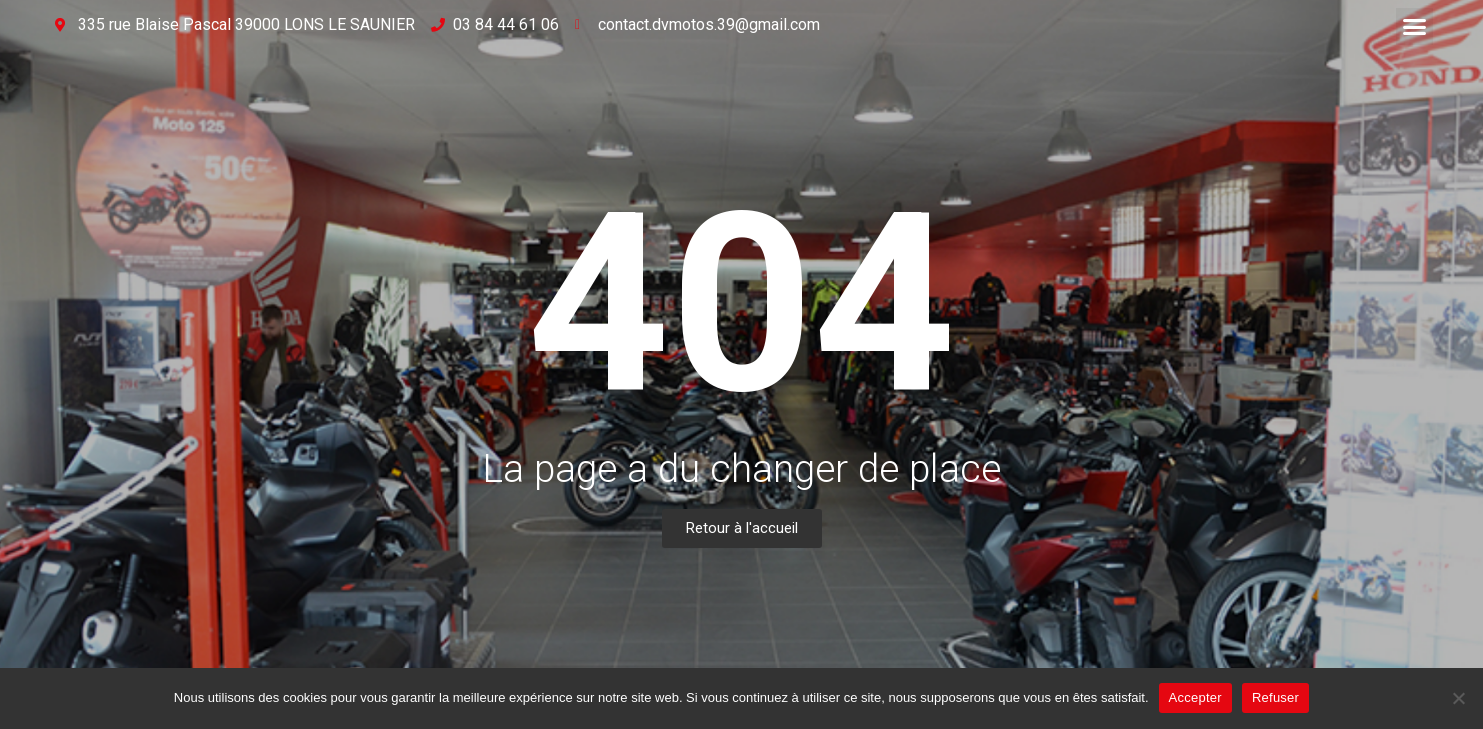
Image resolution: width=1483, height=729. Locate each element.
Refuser (1275, 697)
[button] (1415, 27)
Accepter (1195, 697)
